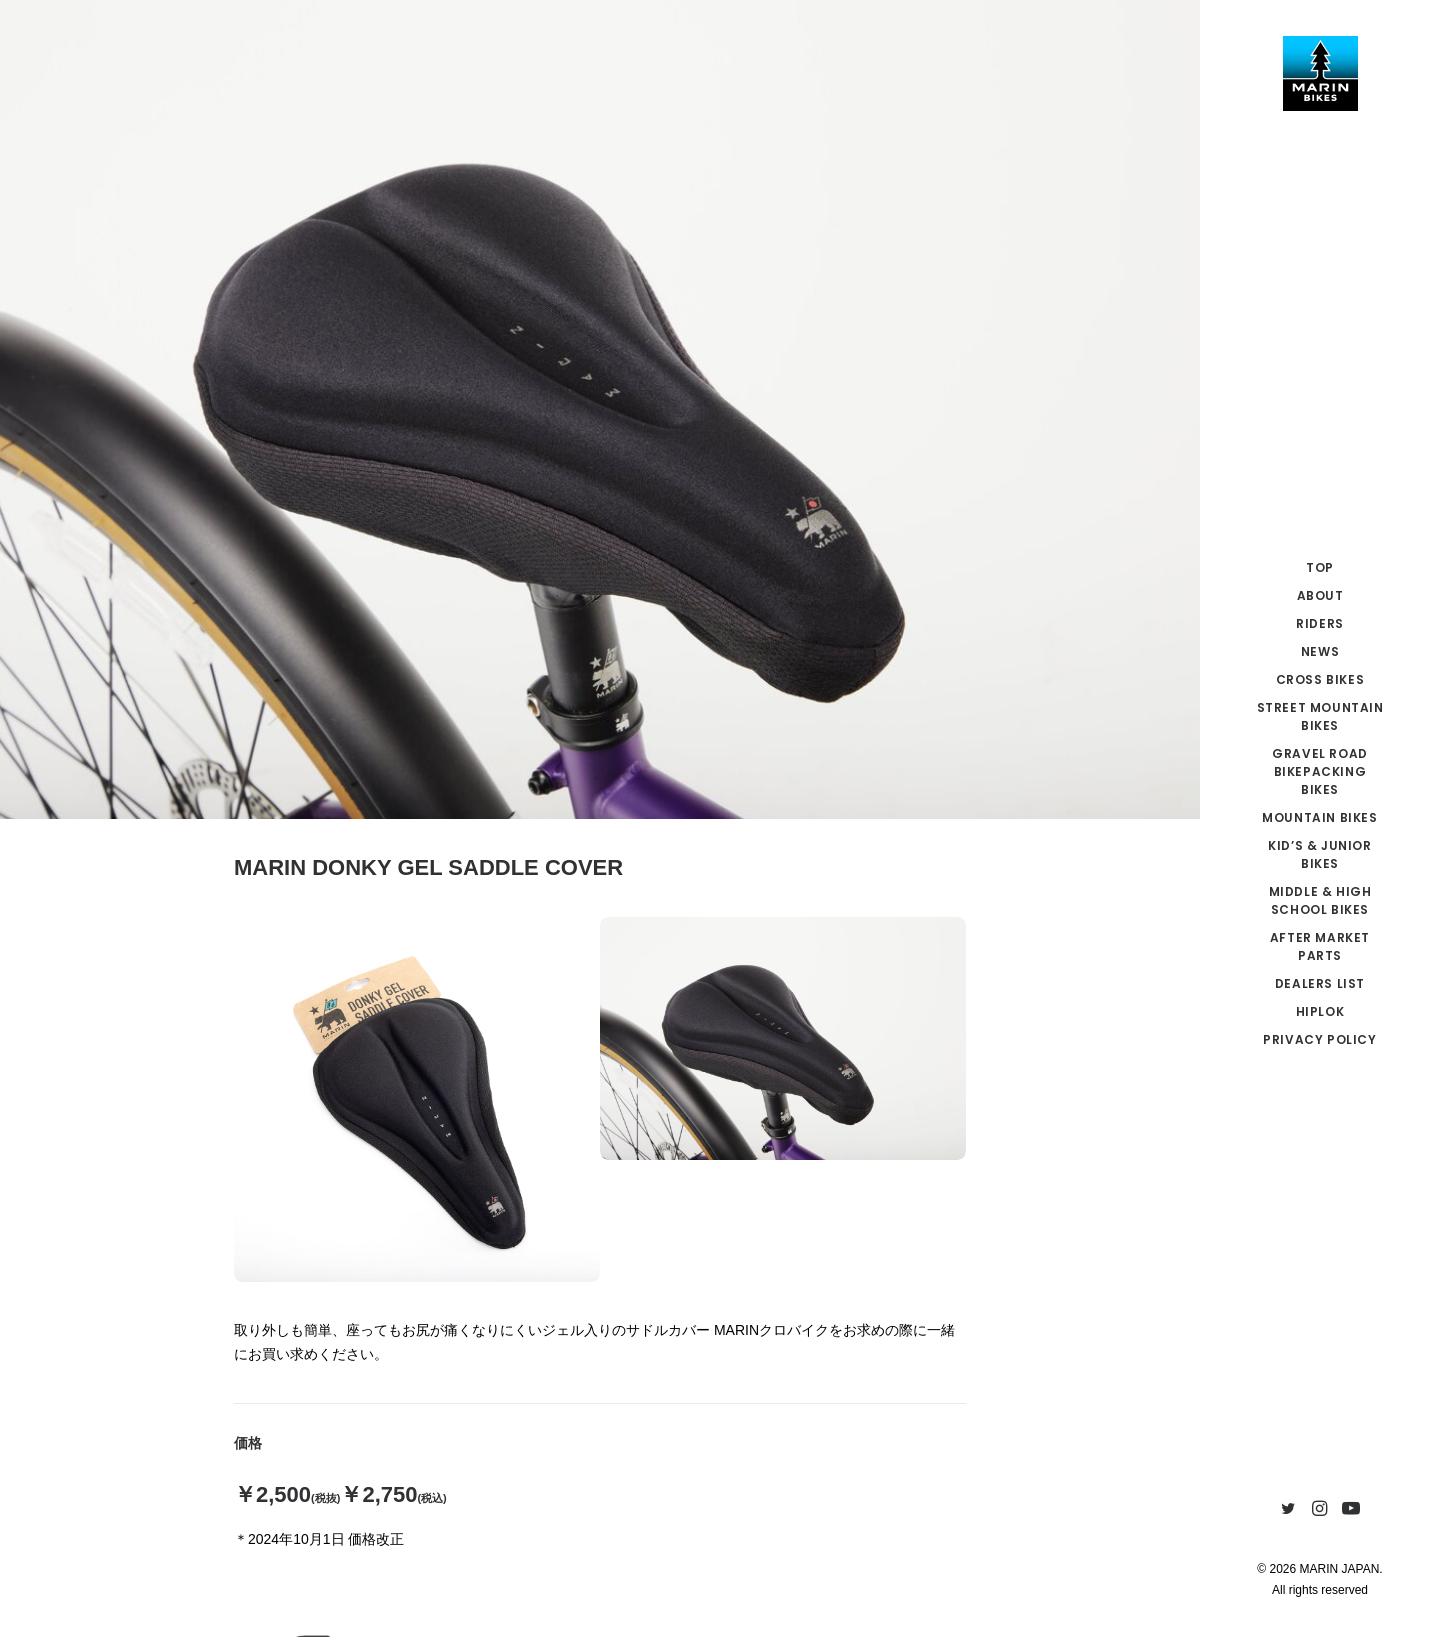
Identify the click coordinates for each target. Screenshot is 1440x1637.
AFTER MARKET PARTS (1320, 946)
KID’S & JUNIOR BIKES (1319, 854)
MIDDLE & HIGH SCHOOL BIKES (1320, 900)
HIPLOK (1320, 1011)
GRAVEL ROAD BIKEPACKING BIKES (1320, 771)
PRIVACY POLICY (1319, 1039)
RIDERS (1320, 623)
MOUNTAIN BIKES (1319, 817)
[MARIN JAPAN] (1320, 73)
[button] (1288, 1509)
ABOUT (1320, 595)
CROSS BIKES (1320, 679)
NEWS (1320, 651)
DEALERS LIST (1320, 983)
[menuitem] (1320, 568)
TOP (1320, 567)
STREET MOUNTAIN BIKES (1320, 716)
